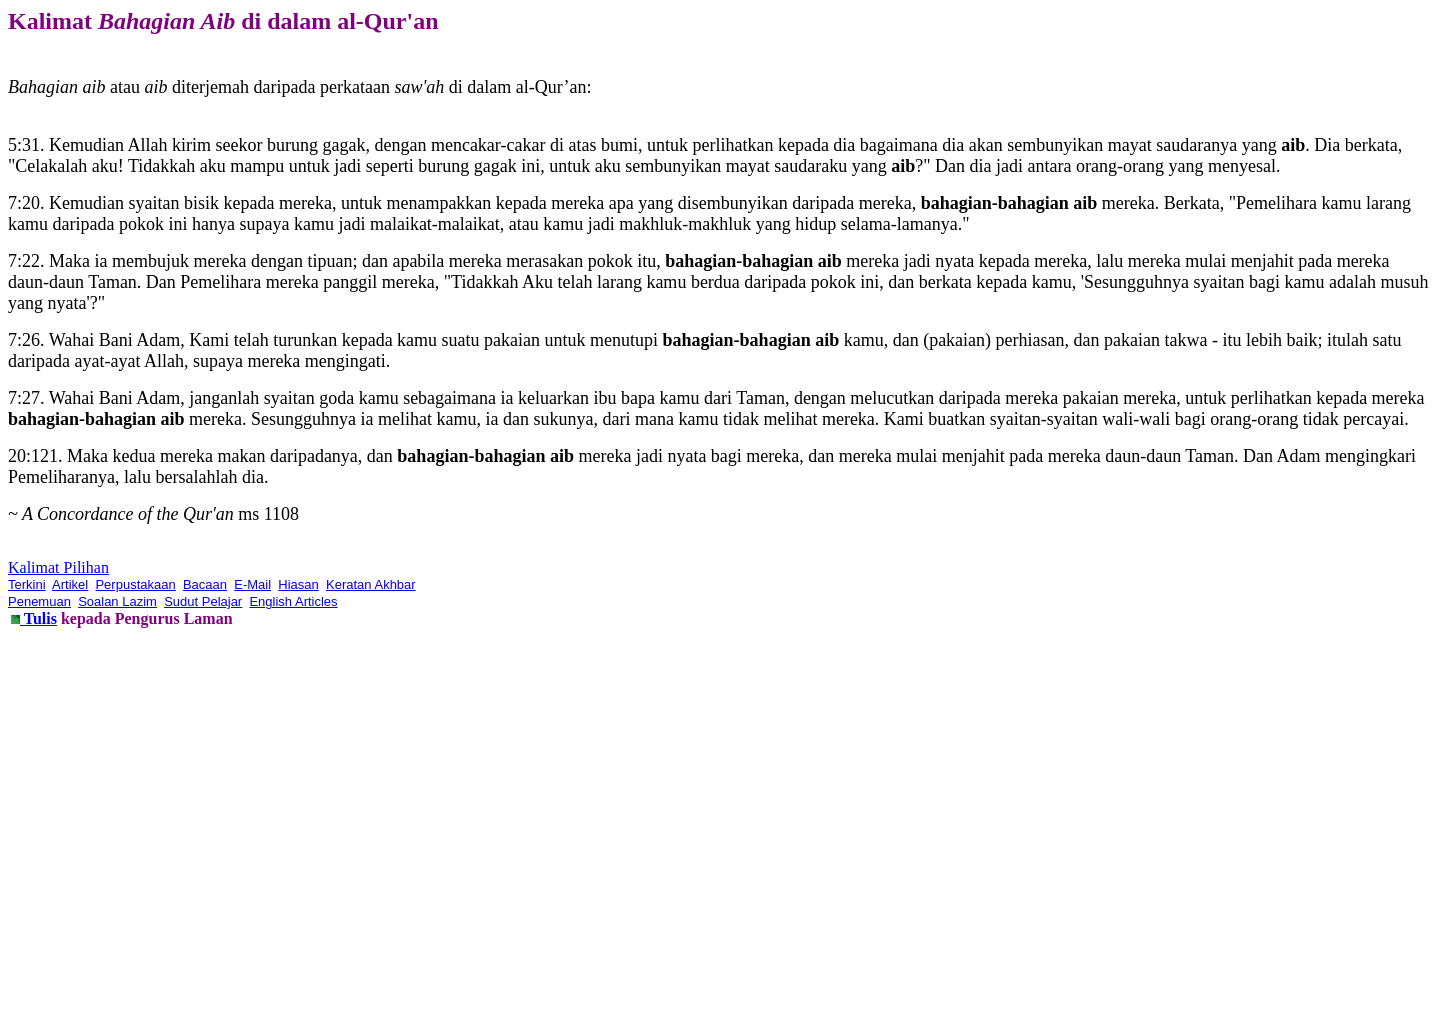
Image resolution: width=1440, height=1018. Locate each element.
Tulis (38, 618)
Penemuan (39, 601)
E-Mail (252, 584)
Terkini (27, 584)
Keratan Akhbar (371, 584)
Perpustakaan (135, 584)
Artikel (70, 584)
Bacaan (205, 584)
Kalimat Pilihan (58, 567)
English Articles (293, 601)
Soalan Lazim (117, 601)
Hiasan (298, 584)
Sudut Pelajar (203, 601)
